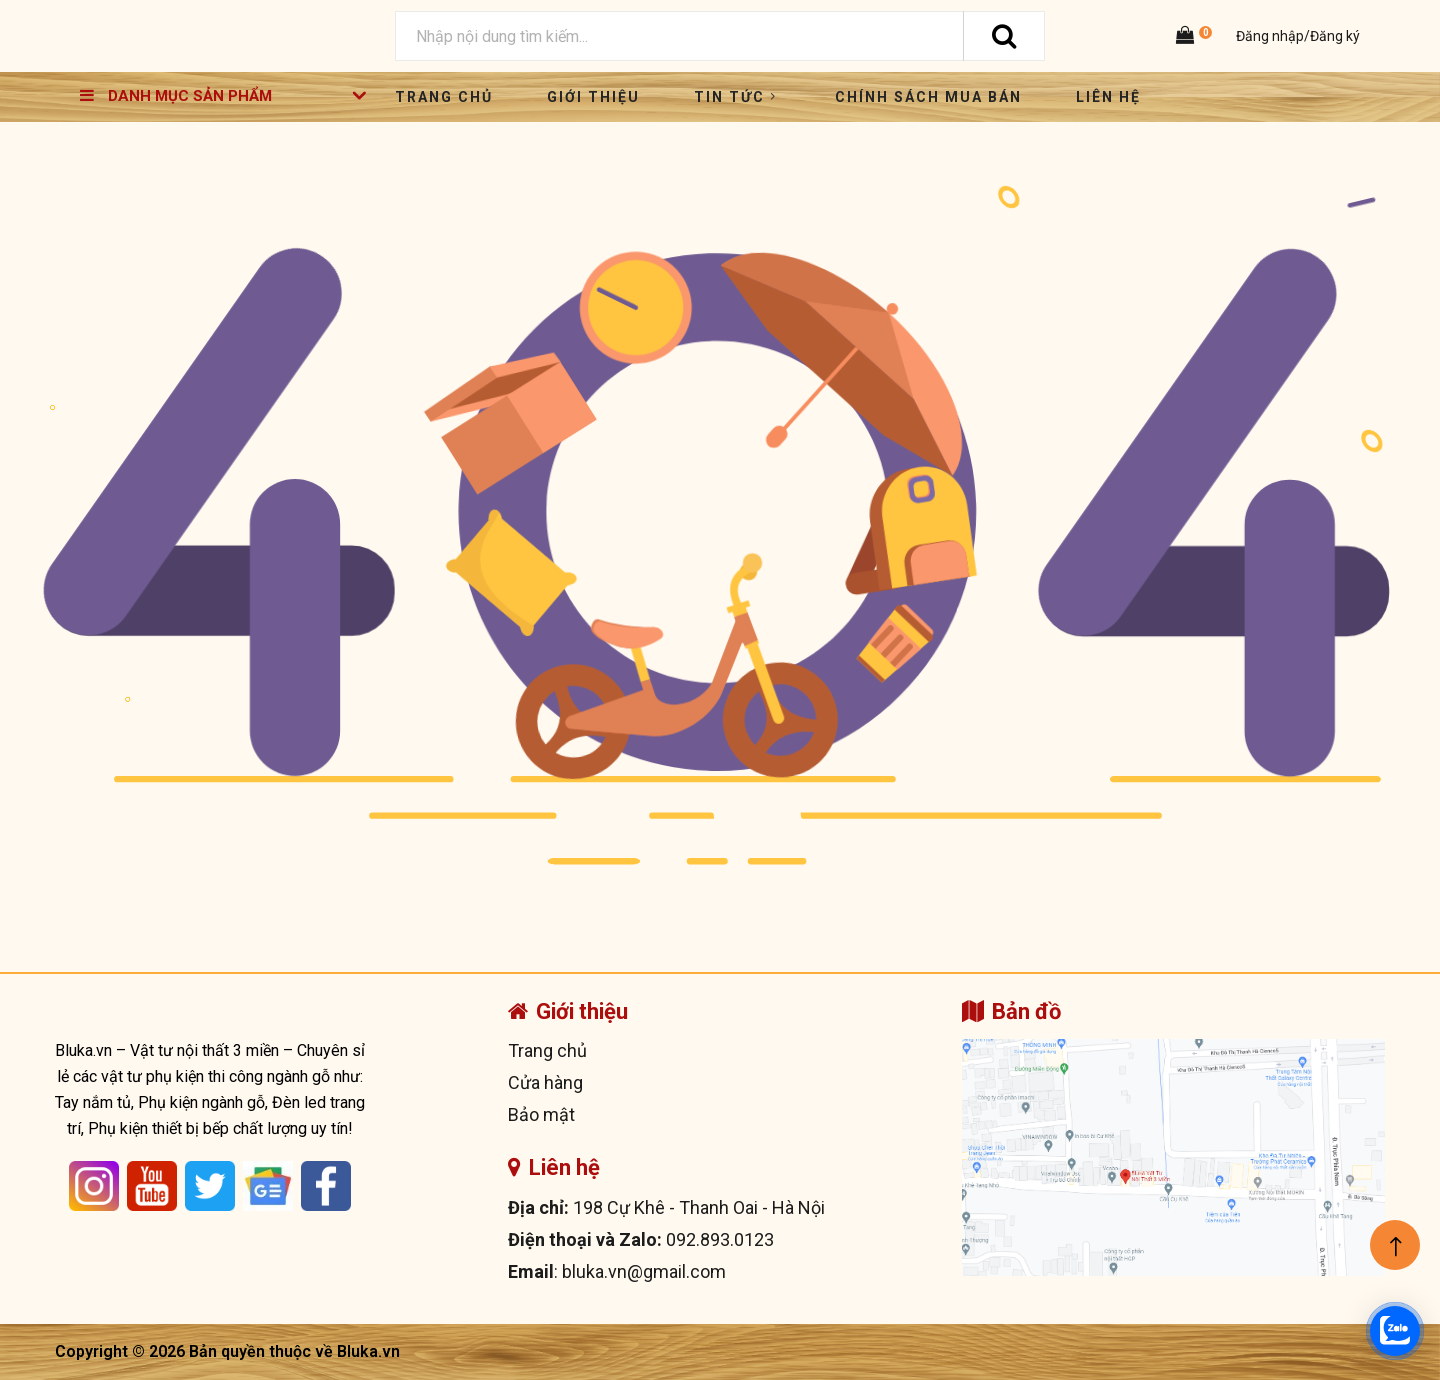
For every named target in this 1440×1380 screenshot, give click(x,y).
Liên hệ (1108, 97)
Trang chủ (444, 97)
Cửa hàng (545, 1082)
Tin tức (737, 97)
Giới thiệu (593, 97)
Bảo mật (541, 1114)
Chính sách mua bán (928, 97)
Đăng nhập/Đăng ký (1296, 36)
